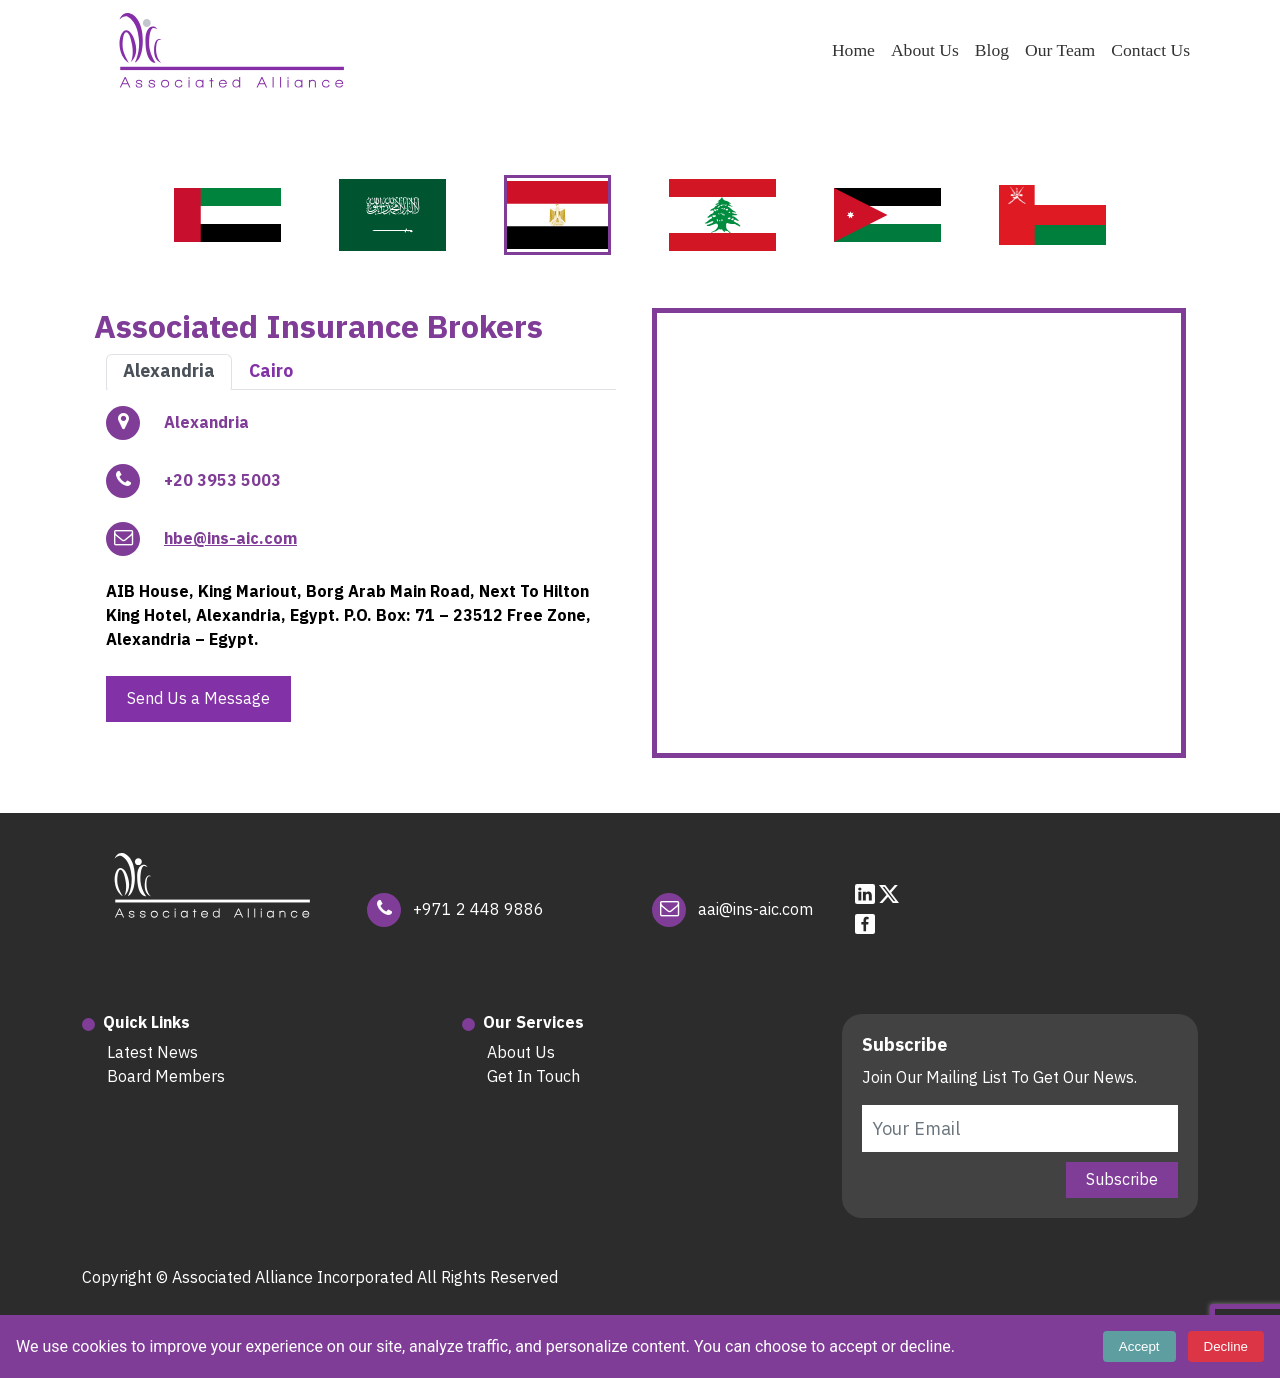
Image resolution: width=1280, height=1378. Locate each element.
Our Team (1060, 50)
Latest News (152, 1053)
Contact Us (1150, 50)
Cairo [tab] (271, 371)
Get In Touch (533, 1077)
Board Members (166, 1077)
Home (853, 50)
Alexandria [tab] (169, 371)
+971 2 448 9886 (478, 910)
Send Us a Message (198, 699)
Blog (992, 50)
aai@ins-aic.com (755, 910)
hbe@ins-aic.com (230, 539)
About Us (925, 50)
